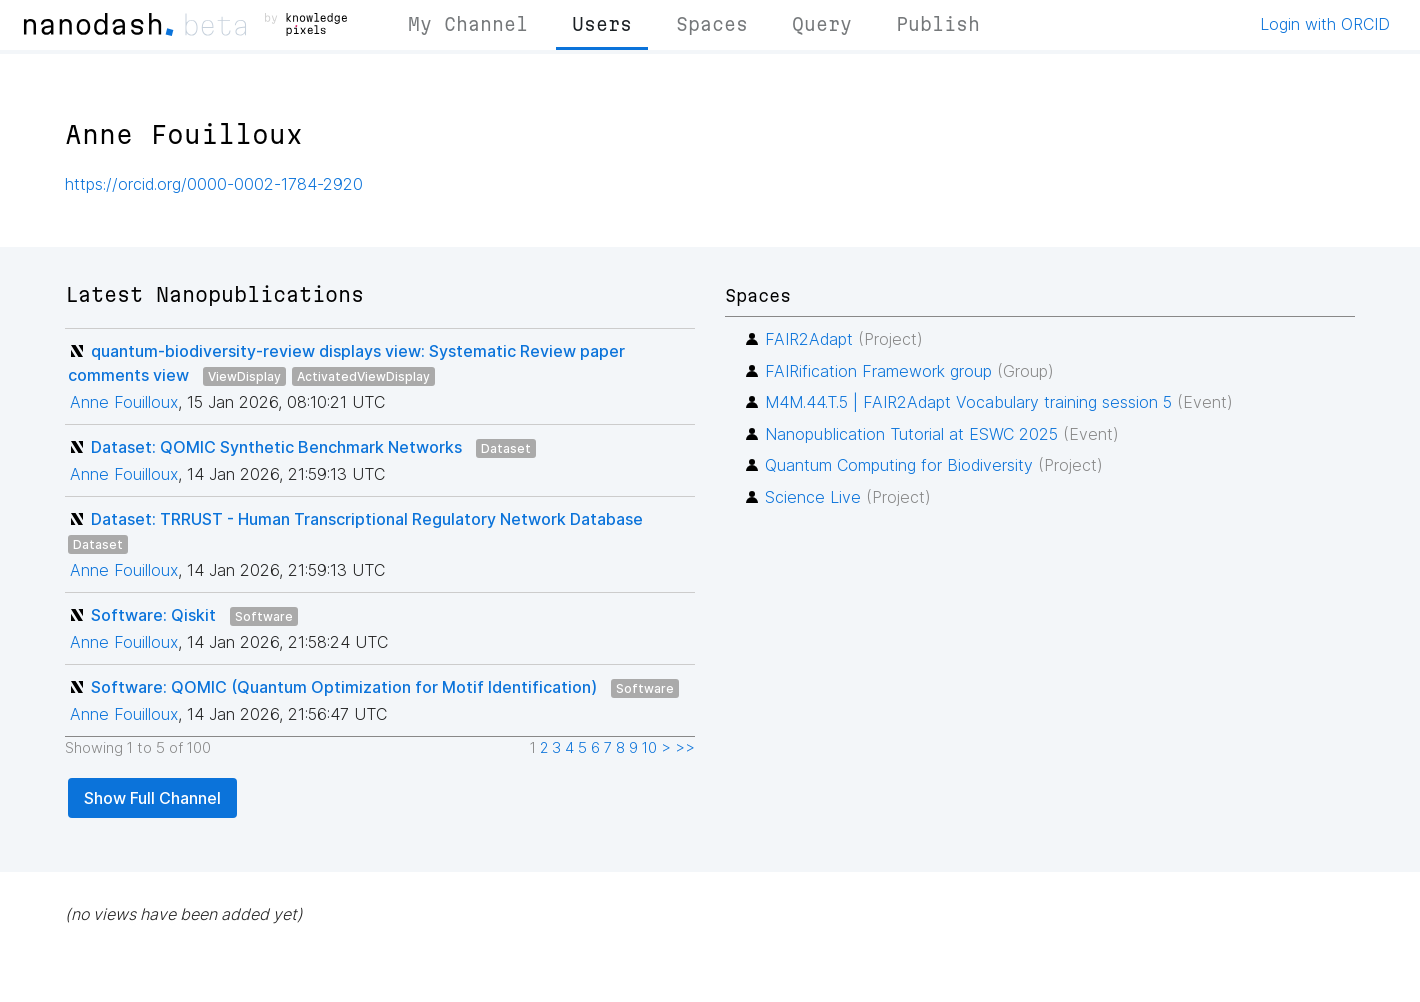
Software (264, 616)
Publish (938, 24)
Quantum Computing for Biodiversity (899, 465)
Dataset (506, 448)
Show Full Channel (152, 798)
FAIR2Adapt (809, 339)
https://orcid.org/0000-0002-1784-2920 (214, 184)
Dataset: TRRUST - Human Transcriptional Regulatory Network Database (367, 519)
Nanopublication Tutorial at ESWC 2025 (911, 434)
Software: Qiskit (153, 615)
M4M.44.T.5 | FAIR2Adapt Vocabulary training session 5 (968, 402)
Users (602, 24)
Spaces (712, 24)
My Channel (468, 24)
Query (822, 24)
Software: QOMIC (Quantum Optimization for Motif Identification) (344, 687)
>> (685, 748)
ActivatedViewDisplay (363, 376)
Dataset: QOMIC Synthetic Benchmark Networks (276, 447)
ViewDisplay (244, 376)
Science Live (813, 497)
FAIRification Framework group (878, 371)
